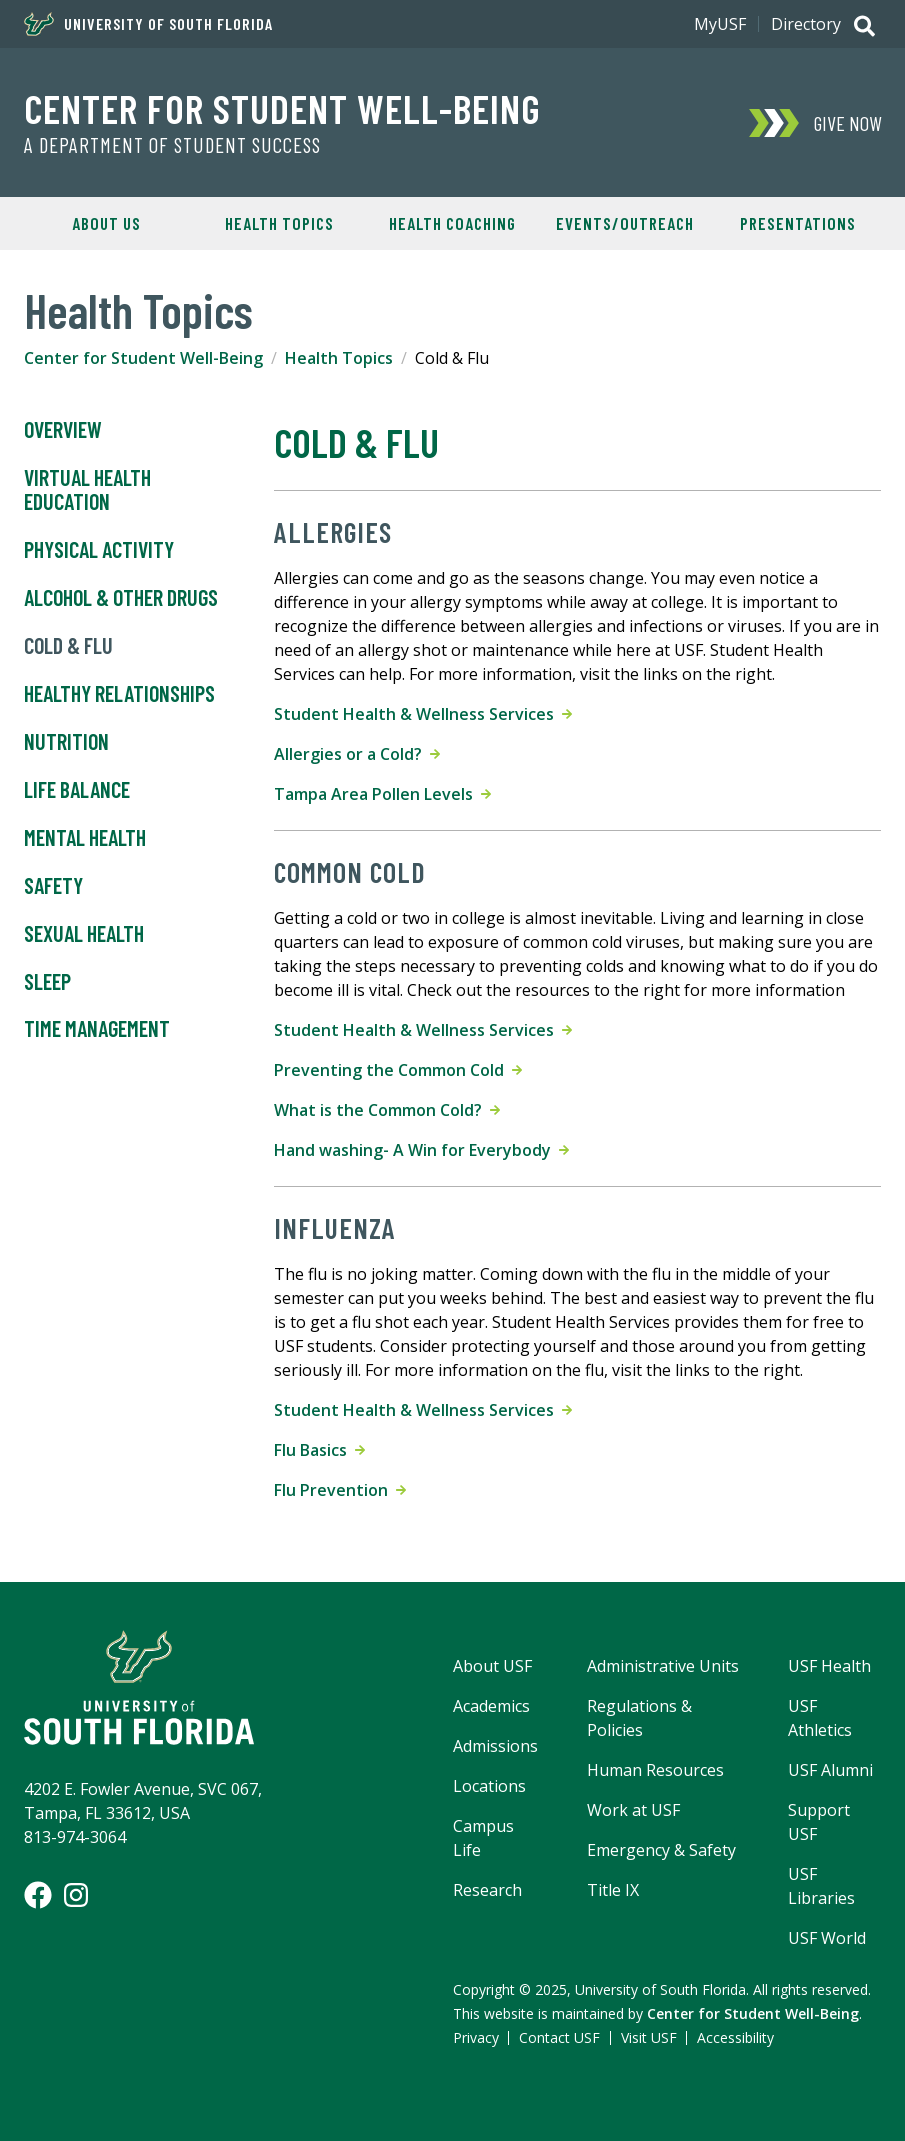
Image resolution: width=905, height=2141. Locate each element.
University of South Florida (148, 24)
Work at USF (633, 1810)
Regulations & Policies (639, 1718)
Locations (489, 1786)
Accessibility (735, 2037)
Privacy (476, 2037)
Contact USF (559, 2037)
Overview (63, 430)
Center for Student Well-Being (282, 108)
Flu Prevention (340, 1490)
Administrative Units (663, 1666)
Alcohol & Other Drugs (121, 598)
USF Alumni (830, 1770)
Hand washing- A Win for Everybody (421, 1150)
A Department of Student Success (172, 145)
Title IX (613, 1890)
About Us (106, 223)
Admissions (495, 1746)
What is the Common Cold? (387, 1110)
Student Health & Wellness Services (423, 714)
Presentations (798, 223)
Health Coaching (452, 223)
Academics (491, 1706)
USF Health (829, 1666)
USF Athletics (820, 1718)
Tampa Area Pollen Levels (382, 794)
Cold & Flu (68, 646)
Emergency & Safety (661, 1850)
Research (487, 1890)
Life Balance (77, 790)
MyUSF (720, 24)
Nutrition (66, 742)
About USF (492, 1666)
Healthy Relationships (119, 694)
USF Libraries (821, 1886)
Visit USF (649, 2037)
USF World (827, 1938)
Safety (53, 886)
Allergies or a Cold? (357, 754)
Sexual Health (84, 934)
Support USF (819, 1822)
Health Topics (279, 223)
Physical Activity (101, 550)
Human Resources (655, 1770)
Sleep (47, 982)
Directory (806, 24)
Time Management (97, 1029)
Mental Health (85, 838)
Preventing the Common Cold (398, 1070)
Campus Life (483, 1838)
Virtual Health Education (87, 490)
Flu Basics (319, 1450)
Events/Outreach (625, 223)
